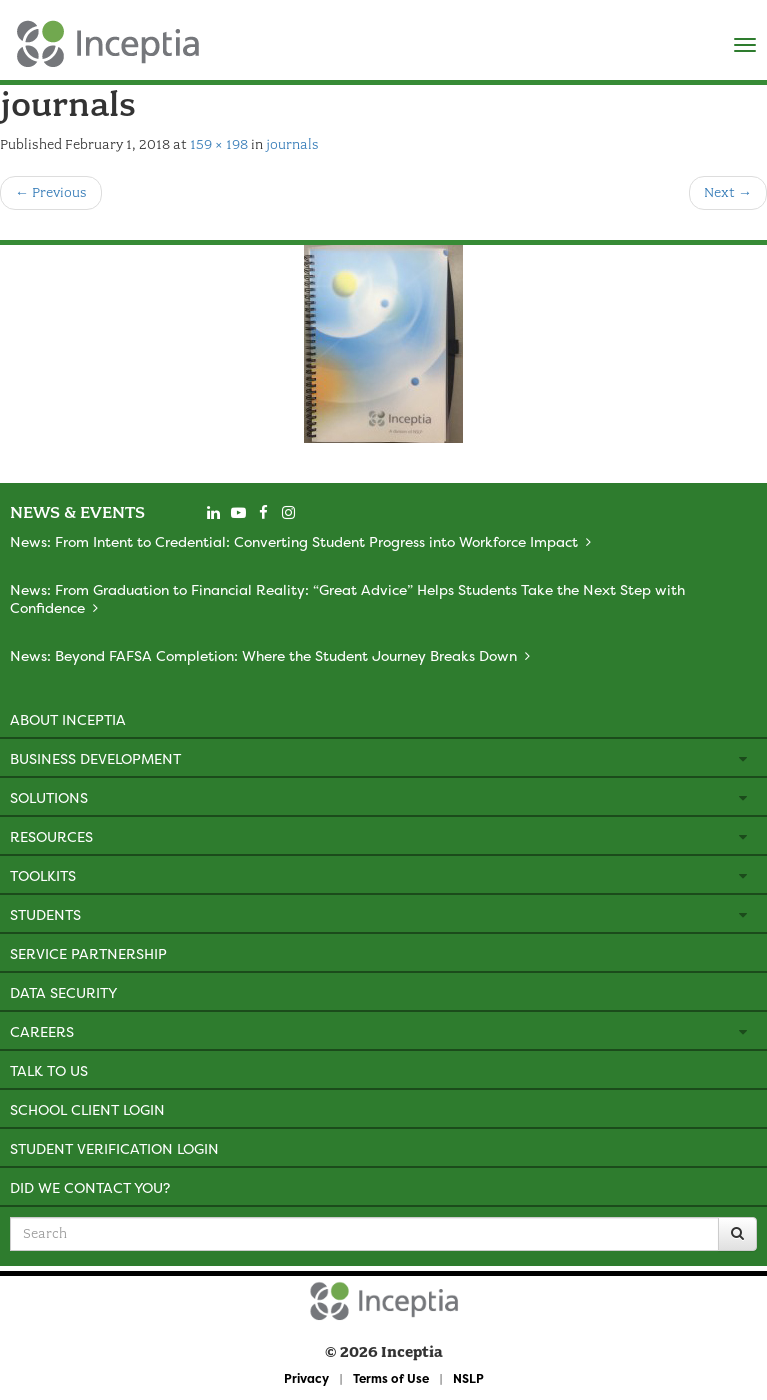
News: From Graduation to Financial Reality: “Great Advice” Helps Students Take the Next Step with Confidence (347, 598)
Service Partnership (88, 953)
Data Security (63, 992)
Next (728, 192)
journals (292, 144)
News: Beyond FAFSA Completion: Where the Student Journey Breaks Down (263, 655)
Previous (51, 192)
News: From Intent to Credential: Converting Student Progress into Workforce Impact (294, 541)
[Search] (737, 1234)
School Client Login (87, 1109)
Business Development (95, 758)
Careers (42, 1031)
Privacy (306, 1378)
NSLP (468, 1378)
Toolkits (43, 875)
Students (45, 914)
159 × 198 (219, 144)
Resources (51, 836)
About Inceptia (68, 719)
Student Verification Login (114, 1148)
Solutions (49, 797)
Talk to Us (49, 1070)
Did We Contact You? (90, 1187)
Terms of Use (391, 1378)
